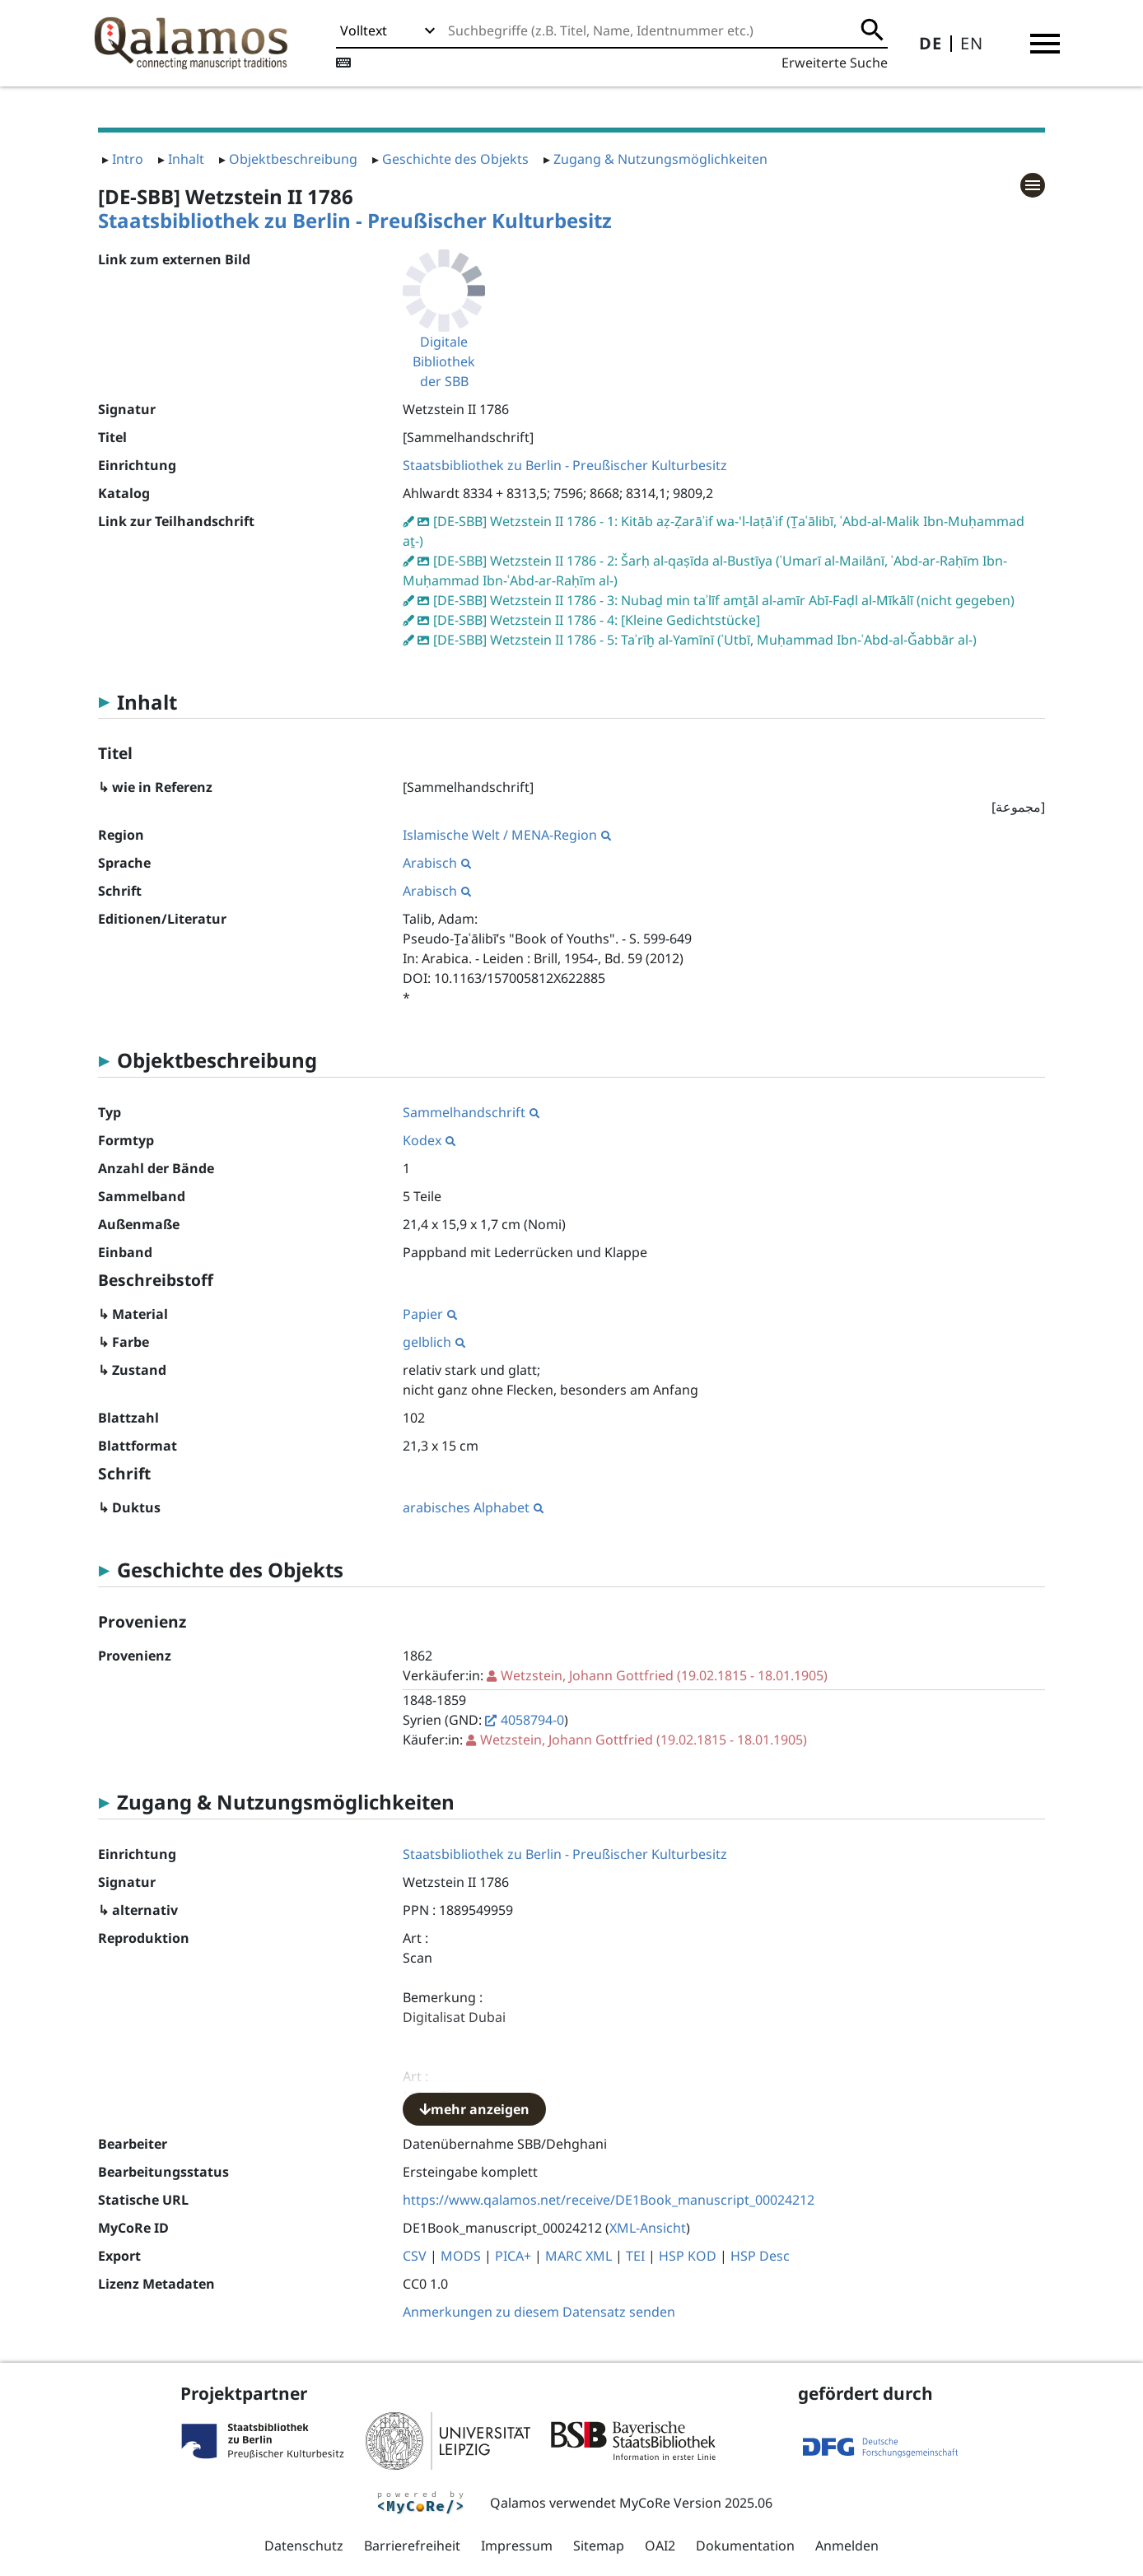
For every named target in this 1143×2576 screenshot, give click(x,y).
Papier (430, 1314)
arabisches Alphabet (473, 1507)
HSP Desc (760, 2256)
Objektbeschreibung (293, 159)
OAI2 (660, 2545)
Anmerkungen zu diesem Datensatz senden (539, 2312)
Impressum (517, 2545)
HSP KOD (687, 2256)
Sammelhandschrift (471, 1112)
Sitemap (598, 2545)
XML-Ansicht (647, 2228)
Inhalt (186, 159)
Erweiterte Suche (834, 63)
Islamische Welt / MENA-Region (507, 835)
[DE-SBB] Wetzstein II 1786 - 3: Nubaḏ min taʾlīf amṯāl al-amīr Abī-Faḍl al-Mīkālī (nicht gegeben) (724, 600)
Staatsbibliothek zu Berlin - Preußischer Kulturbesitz (355, 220)
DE (930, 43)
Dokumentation (745, 2545)
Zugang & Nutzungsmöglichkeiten (660, 159)
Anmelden (847, 2545)
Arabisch (437, 863)
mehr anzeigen (474, 2109)
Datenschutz (303, 2545)
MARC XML (578, 2256)
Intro (127, 159)
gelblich (434, 1342)
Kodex (429, 1140)
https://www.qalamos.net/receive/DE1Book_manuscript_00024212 (608, 2200)
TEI (635, 2256)
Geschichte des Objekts (455, 159)
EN (971, 43)
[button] (1045, 43)
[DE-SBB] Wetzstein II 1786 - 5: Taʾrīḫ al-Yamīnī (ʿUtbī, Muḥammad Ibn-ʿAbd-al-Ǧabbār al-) (705, 640)
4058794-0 (532, 1720)
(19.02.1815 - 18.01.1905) (664, 1675)
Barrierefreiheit (412, 2545)
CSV (415, 2256)
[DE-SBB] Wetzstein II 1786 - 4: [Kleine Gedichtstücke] (596, 620)
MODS (461, 2256)
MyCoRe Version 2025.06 (695, 2503)
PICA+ (513, 2256)
